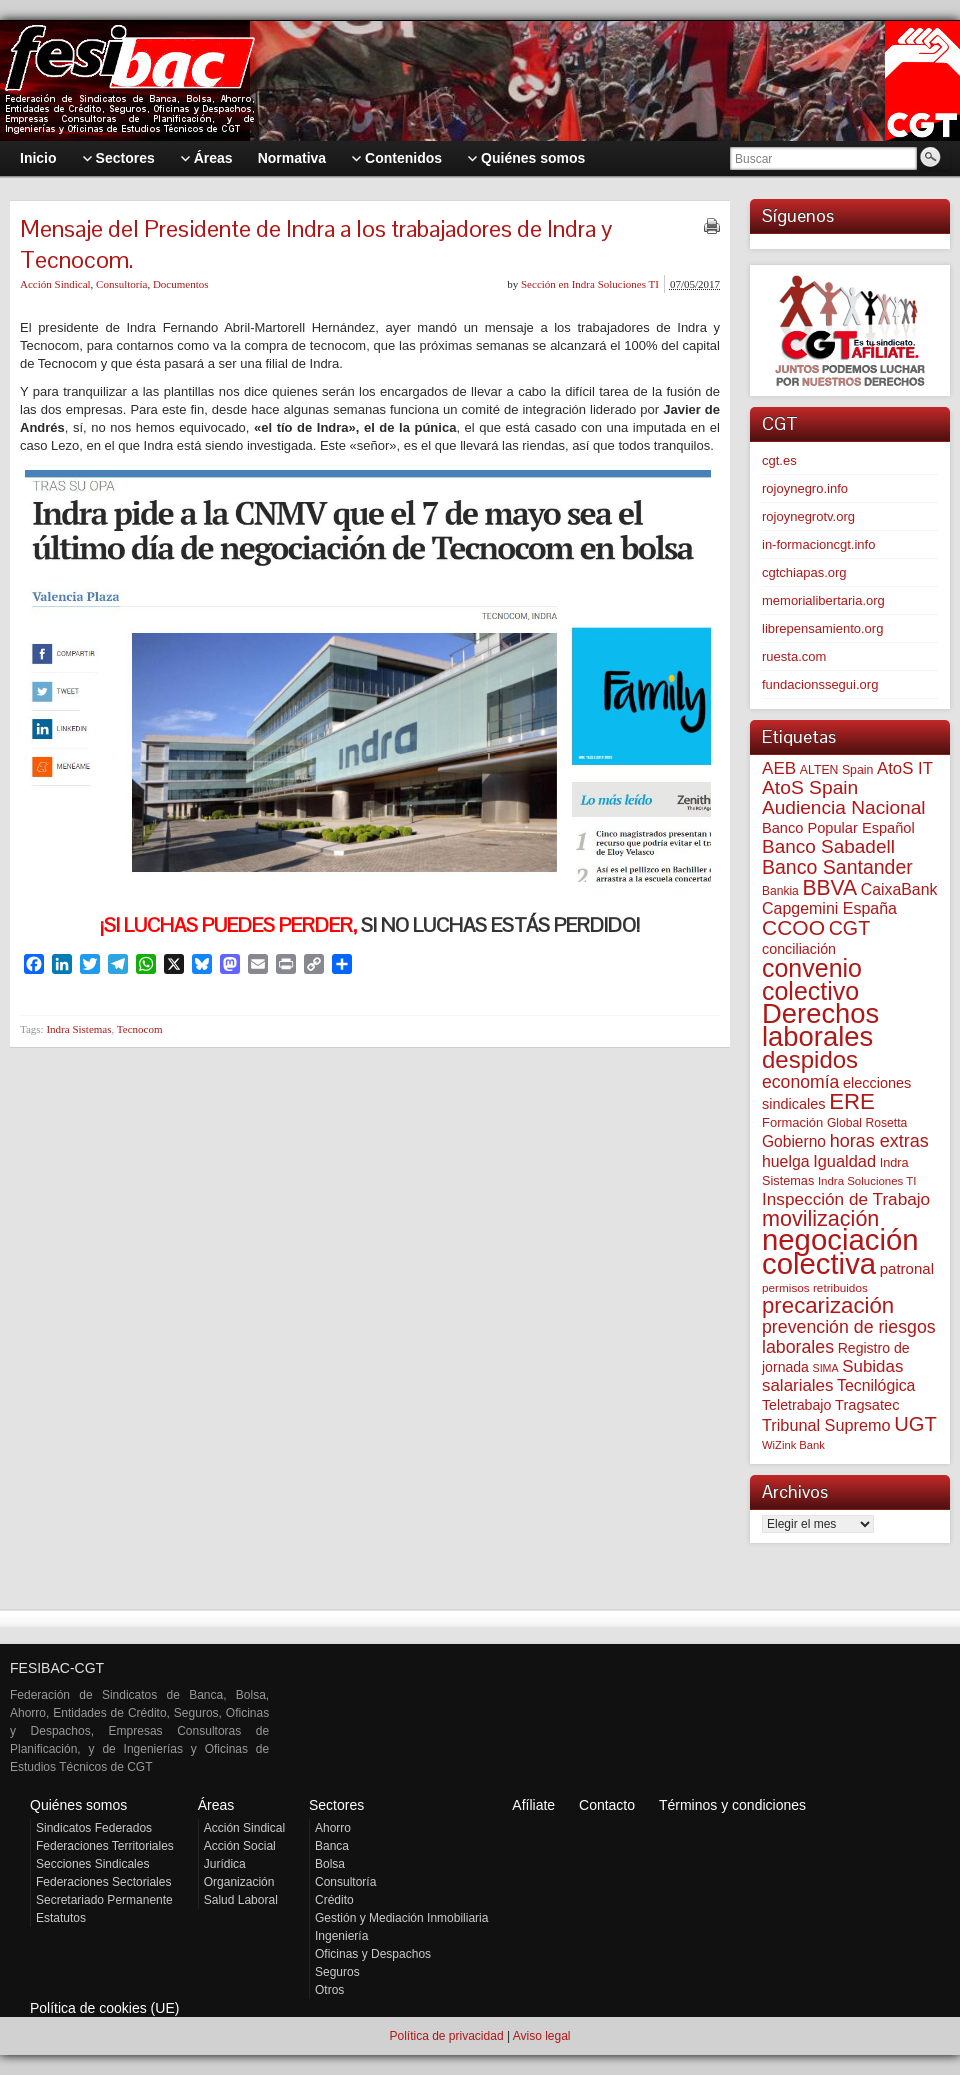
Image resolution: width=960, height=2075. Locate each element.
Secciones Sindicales (92, 1864)
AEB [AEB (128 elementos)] (779, 768)
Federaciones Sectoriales (103, 1882)
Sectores (336, 1805)
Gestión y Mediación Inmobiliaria (401, 1918)
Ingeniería (341, 1936)
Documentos (181, 284)
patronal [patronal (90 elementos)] (907, 1268)
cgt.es (779, 460)
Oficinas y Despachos (373, 1954)
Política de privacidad (446, 2036)
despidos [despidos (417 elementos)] (810, 1059)
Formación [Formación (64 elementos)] (792, 1122)
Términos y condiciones (732, 1805)
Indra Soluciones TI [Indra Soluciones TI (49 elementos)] (867, 1181)
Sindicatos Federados (94, 1828)
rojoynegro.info (805, 488)
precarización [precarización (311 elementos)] (828, 1305)
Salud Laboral (241, 1900)
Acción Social (240, 1846)
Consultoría (121, 284)
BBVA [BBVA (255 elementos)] (829, 887)
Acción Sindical (55, 284)
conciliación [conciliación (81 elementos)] (799, 949)
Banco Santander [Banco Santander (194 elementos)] (837, 867)
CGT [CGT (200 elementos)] (849, 928)
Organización (239, 1882)
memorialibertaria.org (823, 600)
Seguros (337, 1972)
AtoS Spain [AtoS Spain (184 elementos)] (810, 787)
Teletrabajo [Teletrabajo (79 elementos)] (796, 1405)
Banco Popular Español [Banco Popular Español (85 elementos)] (838, 828)
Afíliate (533, 1805)
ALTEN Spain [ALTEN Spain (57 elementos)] (837, 770)
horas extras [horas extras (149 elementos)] (879, 1141)
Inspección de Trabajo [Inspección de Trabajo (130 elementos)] (846, 1199)
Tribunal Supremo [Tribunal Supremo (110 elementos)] (826, 1425)
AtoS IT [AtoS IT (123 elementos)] (905, 768)
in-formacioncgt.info (818, 544)
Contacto (607, 1805)
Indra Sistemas (78, 1029)
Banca (332, 1846)
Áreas (216, 1805)
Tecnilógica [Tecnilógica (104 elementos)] (876, 1385)
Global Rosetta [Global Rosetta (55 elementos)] (867, 1123)
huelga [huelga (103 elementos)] (786, 1161)
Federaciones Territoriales (105, 1846)
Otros (329, 1990)
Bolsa (330, 1864)
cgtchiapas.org (804, 572)
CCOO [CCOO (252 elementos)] (793, 927)
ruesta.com (794, 656)
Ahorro (333, 1828)
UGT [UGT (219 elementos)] (915, 1424)
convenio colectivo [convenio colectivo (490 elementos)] (812, 979)
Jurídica (225, 1864)
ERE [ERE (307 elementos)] (852, 1101)
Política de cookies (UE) (104, 2008)
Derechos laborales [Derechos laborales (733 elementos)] (820, 1025)
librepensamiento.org (822, 628)
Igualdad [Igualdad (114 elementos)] (844, 1161)
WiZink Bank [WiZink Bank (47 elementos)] (793, 1445)
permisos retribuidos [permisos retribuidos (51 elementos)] (815, 1287)
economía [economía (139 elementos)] (800, 1082)
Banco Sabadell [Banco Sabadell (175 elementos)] (828, 846)
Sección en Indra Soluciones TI (590, 284)
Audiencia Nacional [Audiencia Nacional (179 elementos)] (844, 807)
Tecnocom (140, 1029)
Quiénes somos (78, 1805)
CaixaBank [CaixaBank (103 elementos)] (899, 889)
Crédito (334, 1900)
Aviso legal (542, 2036)
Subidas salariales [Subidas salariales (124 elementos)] (832, 1376)
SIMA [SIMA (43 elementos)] (826, 1368)
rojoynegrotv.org (808, 516)
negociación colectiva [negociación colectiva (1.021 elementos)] (840, 1251)
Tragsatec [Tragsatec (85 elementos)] (867, 1405)
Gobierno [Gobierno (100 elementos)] (794, 1141)
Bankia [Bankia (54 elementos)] (780, 891)
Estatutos (61, 1918)
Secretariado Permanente (104, 1900)
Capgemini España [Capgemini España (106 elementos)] (829, 908)
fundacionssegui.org (820, 684)
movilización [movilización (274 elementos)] (820, 1218)
